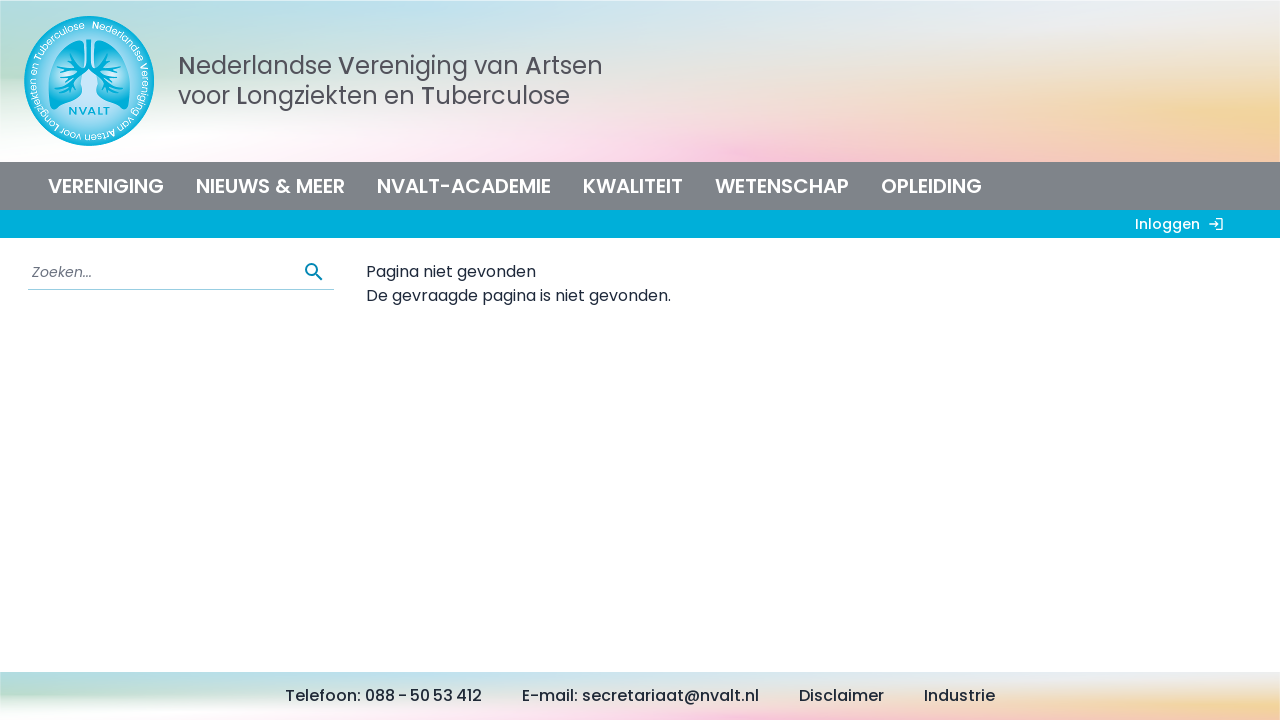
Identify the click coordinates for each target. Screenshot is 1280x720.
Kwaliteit (633, 186)
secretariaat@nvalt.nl (670, 695)
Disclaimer (841, 695)
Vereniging (106, 186)
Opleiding (931, 186)
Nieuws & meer (270, 186)
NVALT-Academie (464, 186)
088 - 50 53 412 (423, 695)
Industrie (959, 695)
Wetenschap (782, 186)
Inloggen (1183, 224)
